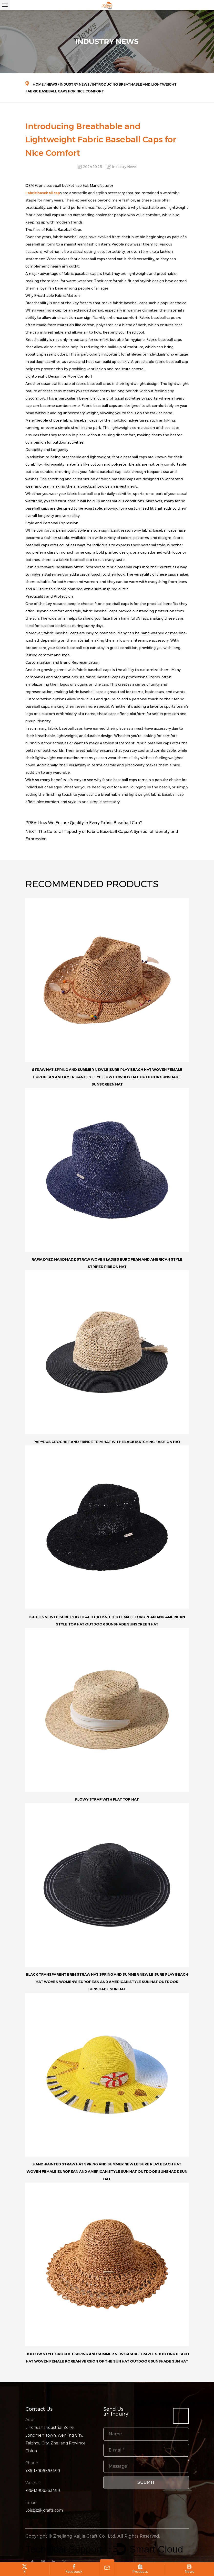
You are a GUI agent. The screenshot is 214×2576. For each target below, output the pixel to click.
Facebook (74, 2569)
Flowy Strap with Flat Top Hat (107, 1799)
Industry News (75, 84)
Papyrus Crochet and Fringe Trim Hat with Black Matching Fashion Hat (107, 1442)
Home (38, 84)
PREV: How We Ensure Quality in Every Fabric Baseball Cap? (83, 822)
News (51, 84)
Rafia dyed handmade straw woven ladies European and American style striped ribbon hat (107, 1263)
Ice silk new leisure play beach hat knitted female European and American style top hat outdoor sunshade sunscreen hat (107, 1620)
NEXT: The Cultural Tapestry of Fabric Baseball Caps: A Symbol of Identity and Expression (101, 835)
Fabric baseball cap (42, 193)
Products (140, 2569)
